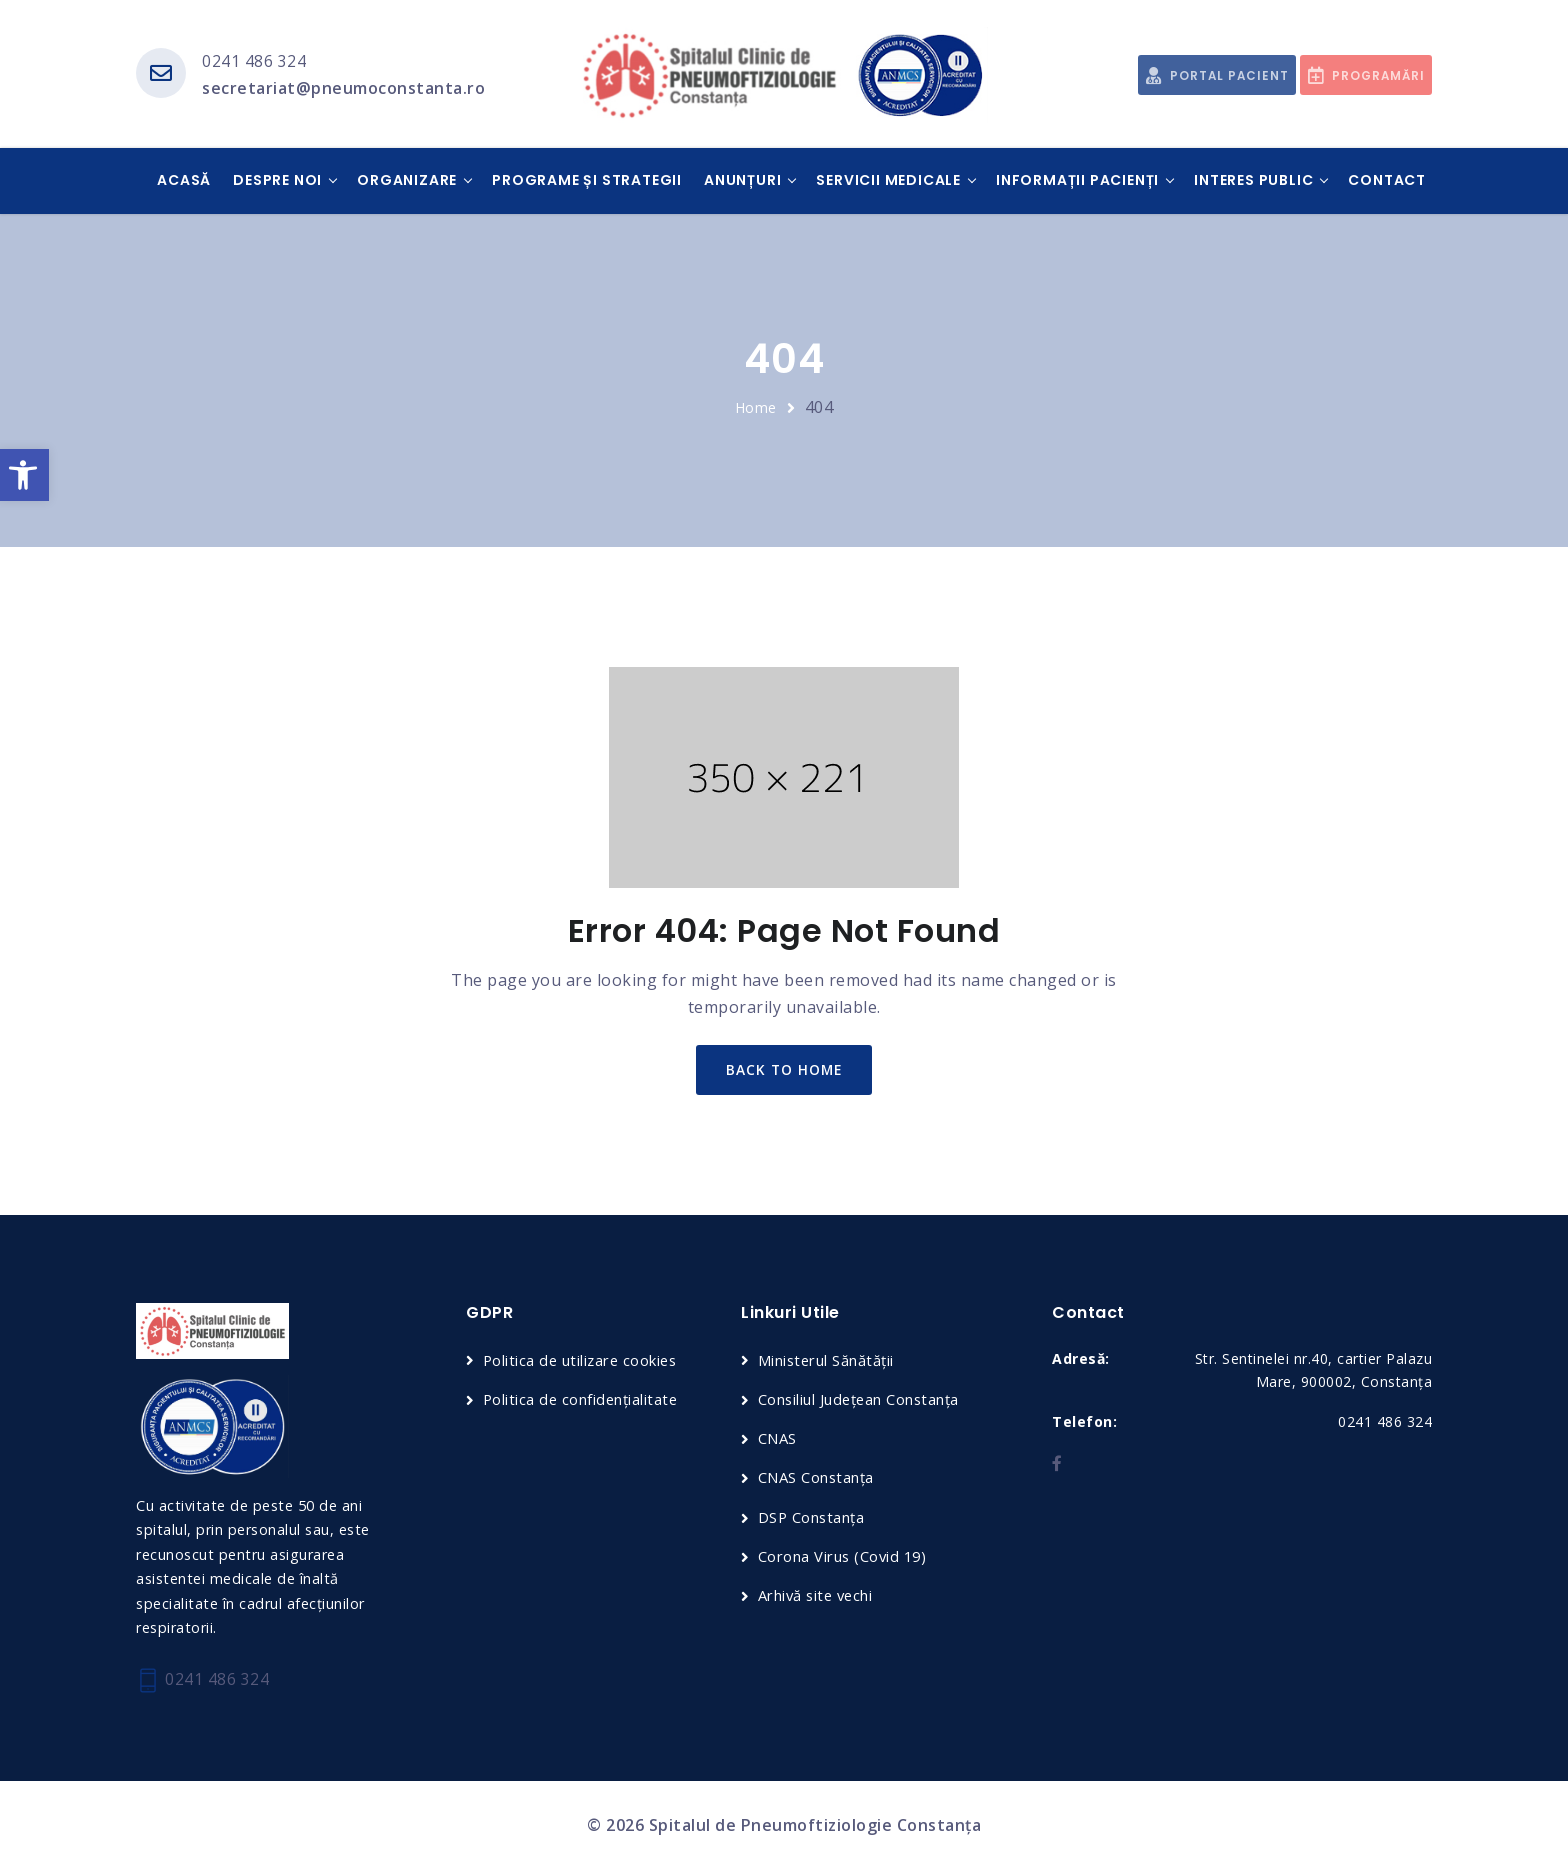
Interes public (1253, 181)
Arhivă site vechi (818, 1598)
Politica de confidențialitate (582, 1401)
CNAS (777, 1441)
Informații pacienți (1077, 181)
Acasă (184, 181)
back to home (784, 1071)
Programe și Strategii (587, 181)
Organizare (407, 181)
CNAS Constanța (816, 1480)
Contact (1387, 181)
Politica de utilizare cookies (583, 1362)
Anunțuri (742, 181)
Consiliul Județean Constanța (860, 1401)
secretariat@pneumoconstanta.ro (343, 89)
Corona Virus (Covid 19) (844, 1558)
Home (756, 408)
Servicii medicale (888, 181)
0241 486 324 (254, 61)
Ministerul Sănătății (827, 1362)
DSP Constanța (812, 1519)
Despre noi (277, 181)
